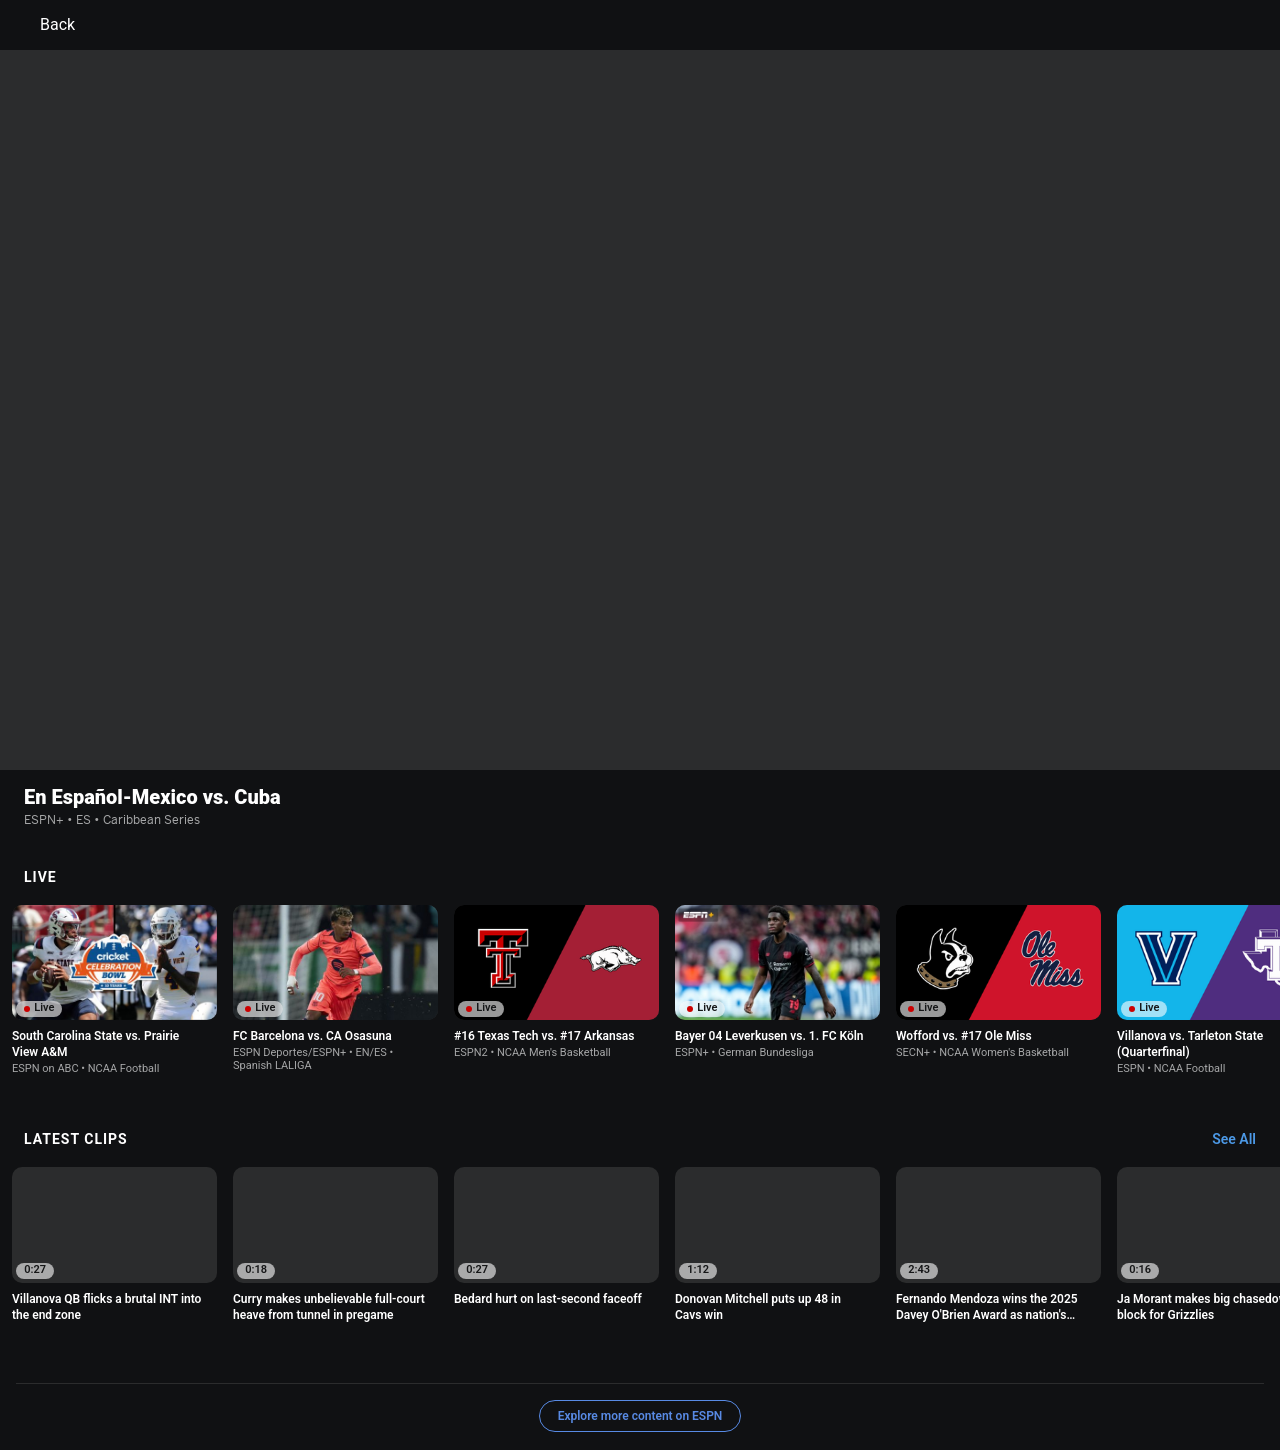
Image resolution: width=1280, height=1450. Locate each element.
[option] (114, 860)
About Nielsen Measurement (888, 1355)
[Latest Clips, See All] (1243, 1010)
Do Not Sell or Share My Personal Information (244, 1373)
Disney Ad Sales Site (529, 1373)
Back (45, 25)
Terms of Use (152, 1355)
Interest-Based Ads (736, 1355)
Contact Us (422, 1373)
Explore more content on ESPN (640, 1286)
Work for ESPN (646, 1373)
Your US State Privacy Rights (386, 1355)
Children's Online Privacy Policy (576, 1355)
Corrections (738, 1373)
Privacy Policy (246, 1355)
